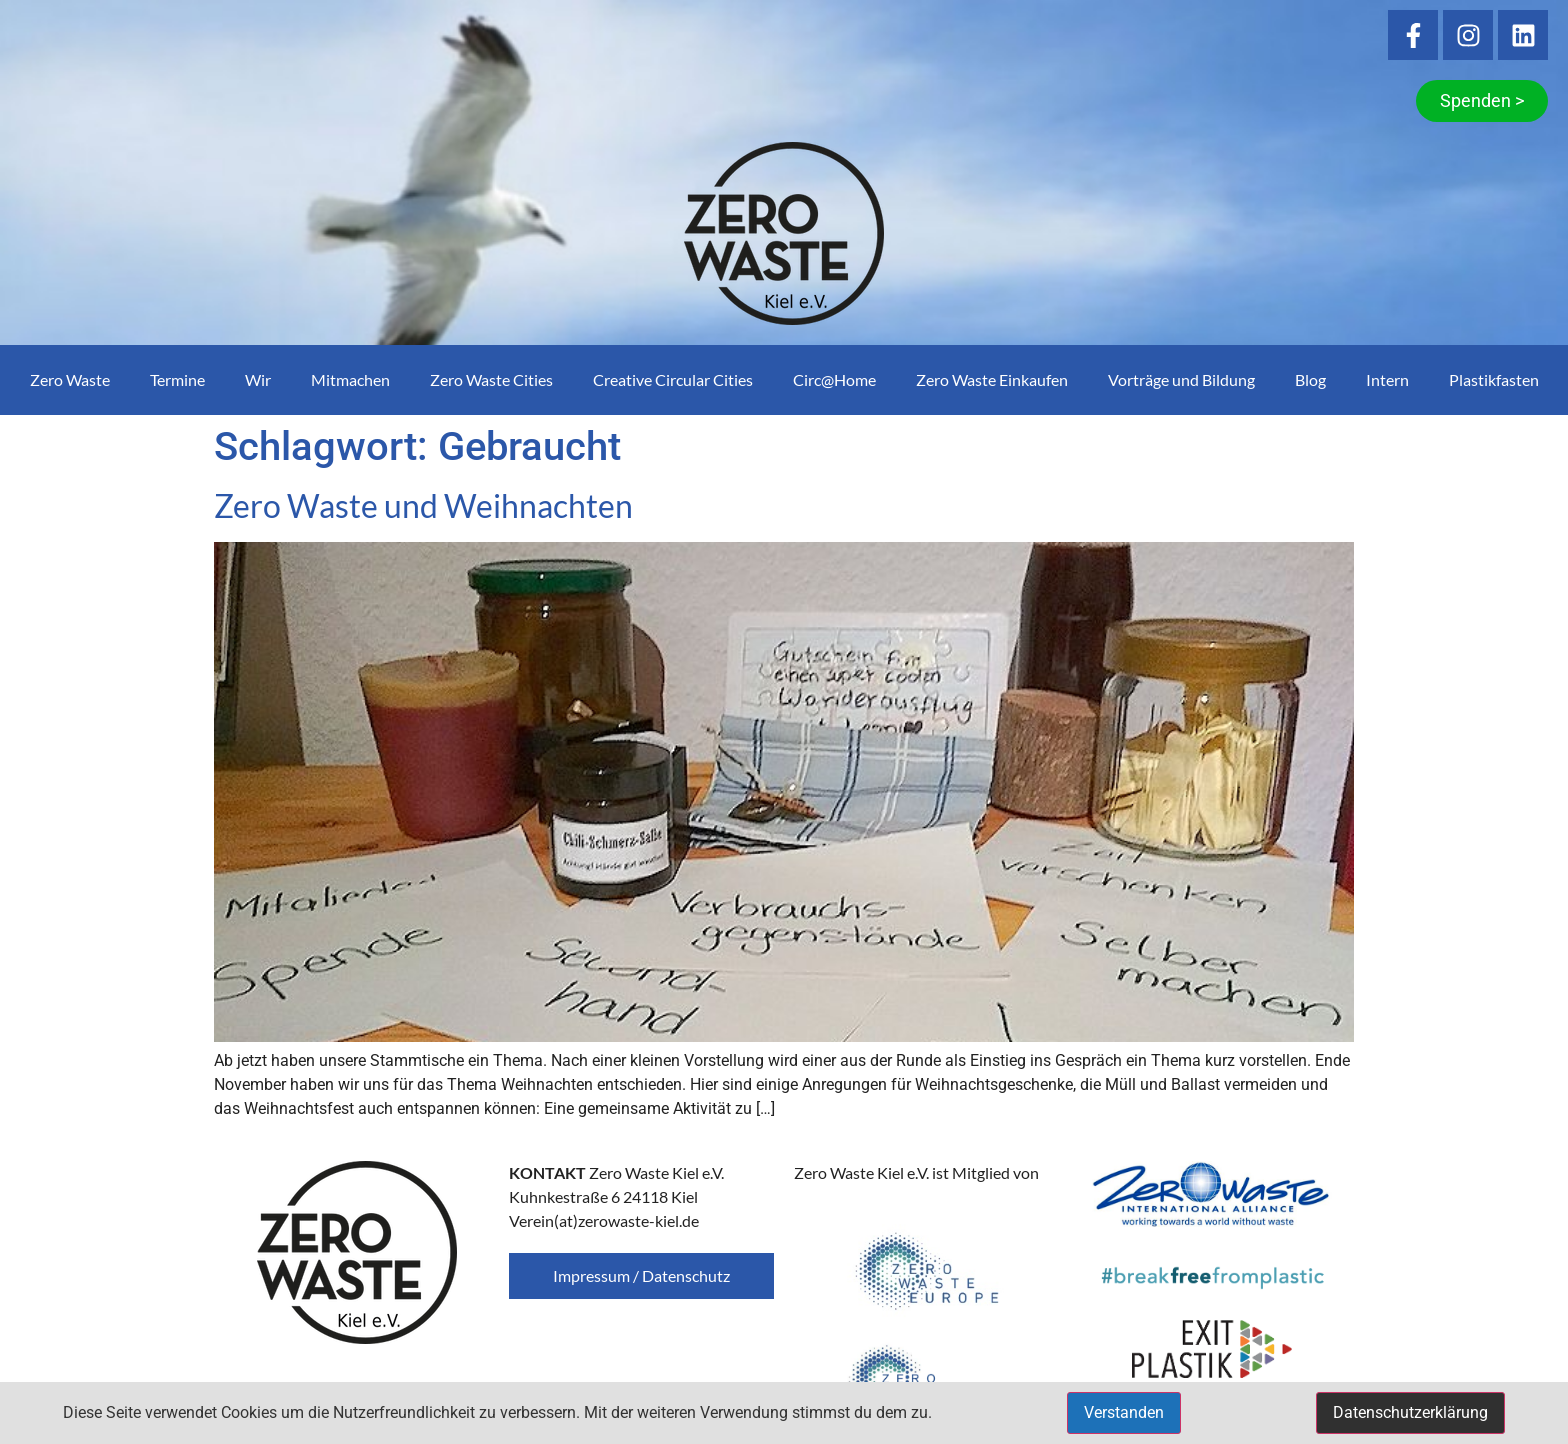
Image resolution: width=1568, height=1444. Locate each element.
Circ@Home (834, 379)
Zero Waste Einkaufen (992, 379)
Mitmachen (350, 379)
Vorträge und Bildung (1181, 379)
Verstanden (1124, 1412)
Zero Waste (70, 379)
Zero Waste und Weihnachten (423, 505)
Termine (177, 379)
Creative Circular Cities (673, 379)
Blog (1310, 379)
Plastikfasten (1494, 379)
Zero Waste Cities (491, 379)
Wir (258, 379)
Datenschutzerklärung (1410, 1412)
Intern (1387, 379)
